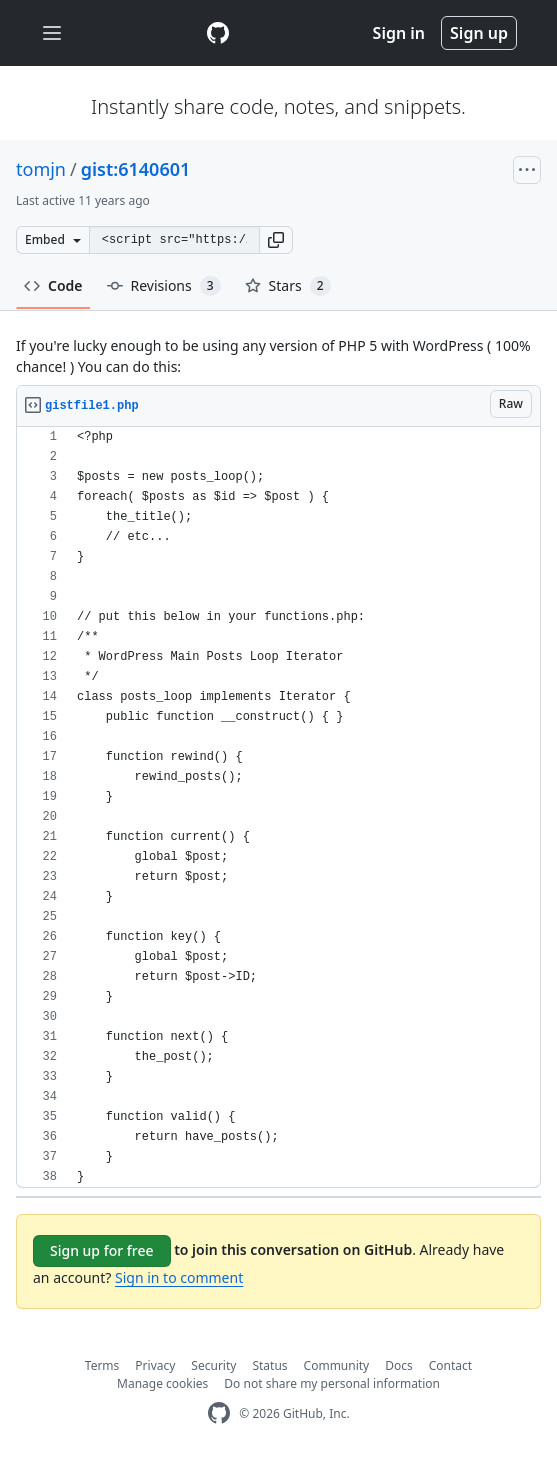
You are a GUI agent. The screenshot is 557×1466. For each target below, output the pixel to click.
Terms (102, 1365)
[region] (278, 807)
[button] (276, 240)
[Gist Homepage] (218, 33)
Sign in (399, 33)
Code (53, 285)
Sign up (479, 33)
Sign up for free (102, 1250)
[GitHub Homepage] (219, 1413)
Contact (450, 1365)
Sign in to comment (179, 1277)
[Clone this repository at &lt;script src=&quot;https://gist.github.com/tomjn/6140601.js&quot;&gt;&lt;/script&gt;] (174, 240)
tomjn (41, 169)
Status (269, 1365)
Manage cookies (162, 1383)
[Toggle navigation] (52, 33)
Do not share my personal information (332, 1383)
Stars (288, 286)
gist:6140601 (136, 169)
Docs (399, 1365)
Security (213, 1365)
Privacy (155, 1365)
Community (337, 1365)
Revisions (164, 286)
